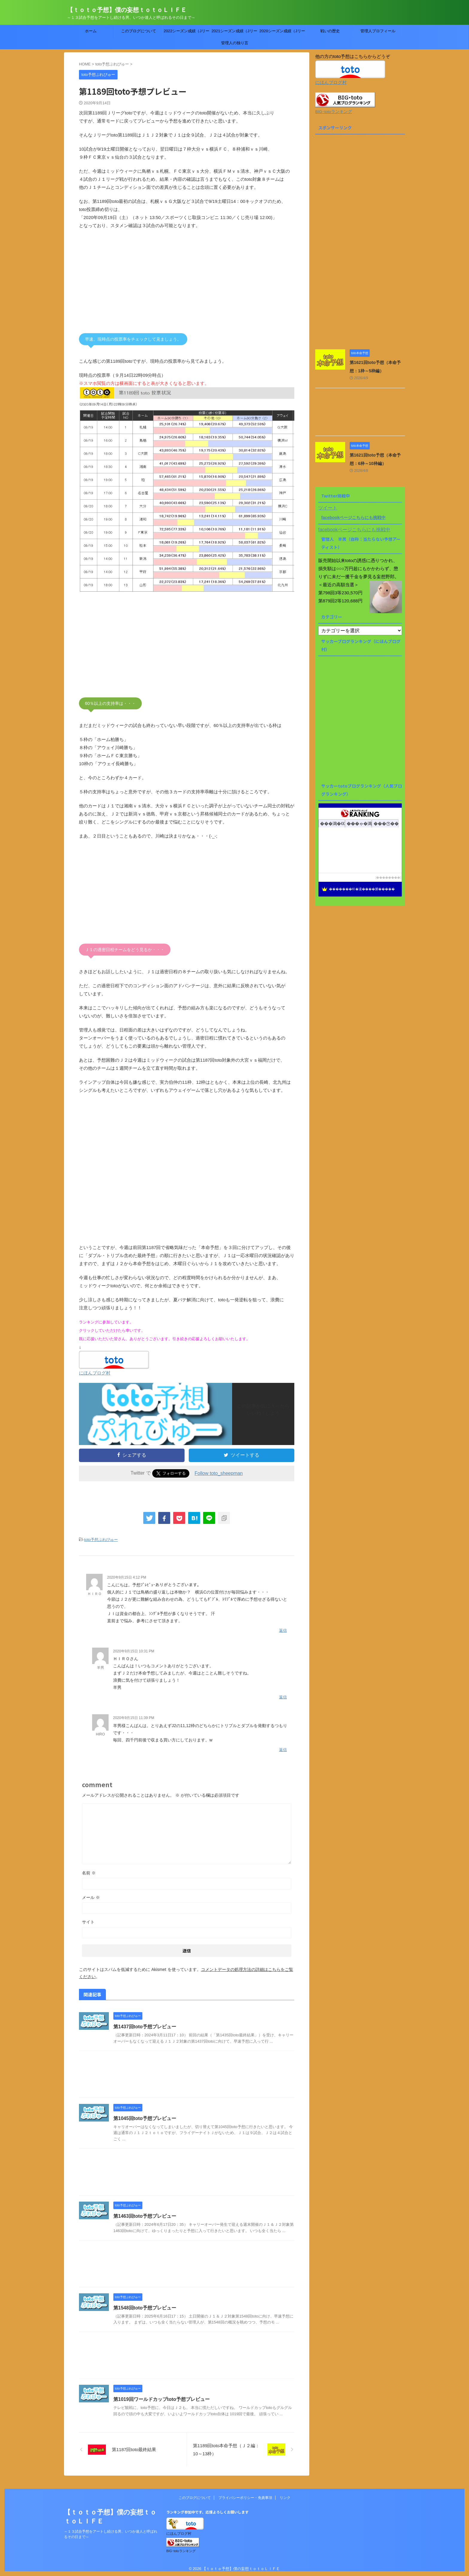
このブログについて (138, 31)
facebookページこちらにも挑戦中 (353, 517)
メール (91, 1897)
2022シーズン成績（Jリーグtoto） (186, 33)
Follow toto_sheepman (219, 1473)
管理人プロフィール (377, 31)
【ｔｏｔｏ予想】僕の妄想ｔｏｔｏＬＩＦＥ (127, 10)
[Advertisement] (186, 285)
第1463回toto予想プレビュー (144, 2216)
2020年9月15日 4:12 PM (126, 1577)
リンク (285, 2496)
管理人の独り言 (234, 43)
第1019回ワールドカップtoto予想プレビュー (161, 2399)
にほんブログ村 (94, 1372)
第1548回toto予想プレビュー (144, 2307)
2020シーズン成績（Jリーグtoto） (282, 33)
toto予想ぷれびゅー (101, 1539)
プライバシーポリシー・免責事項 (245, 2496)
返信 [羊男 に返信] (283, 1697)
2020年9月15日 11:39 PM (133, 1718)
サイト (88, 1922)
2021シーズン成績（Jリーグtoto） (234, 33)
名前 (89, 1873)
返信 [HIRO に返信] (283, 1749)
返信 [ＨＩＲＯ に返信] (283, 1630)
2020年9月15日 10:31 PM (133, 1651)
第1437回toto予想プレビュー (144, 2026)
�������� (388, 877)
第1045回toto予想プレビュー (144, 2118)
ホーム (91, 31)
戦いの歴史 (330, 31)
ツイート (327, 507)
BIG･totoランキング (333, 111)
